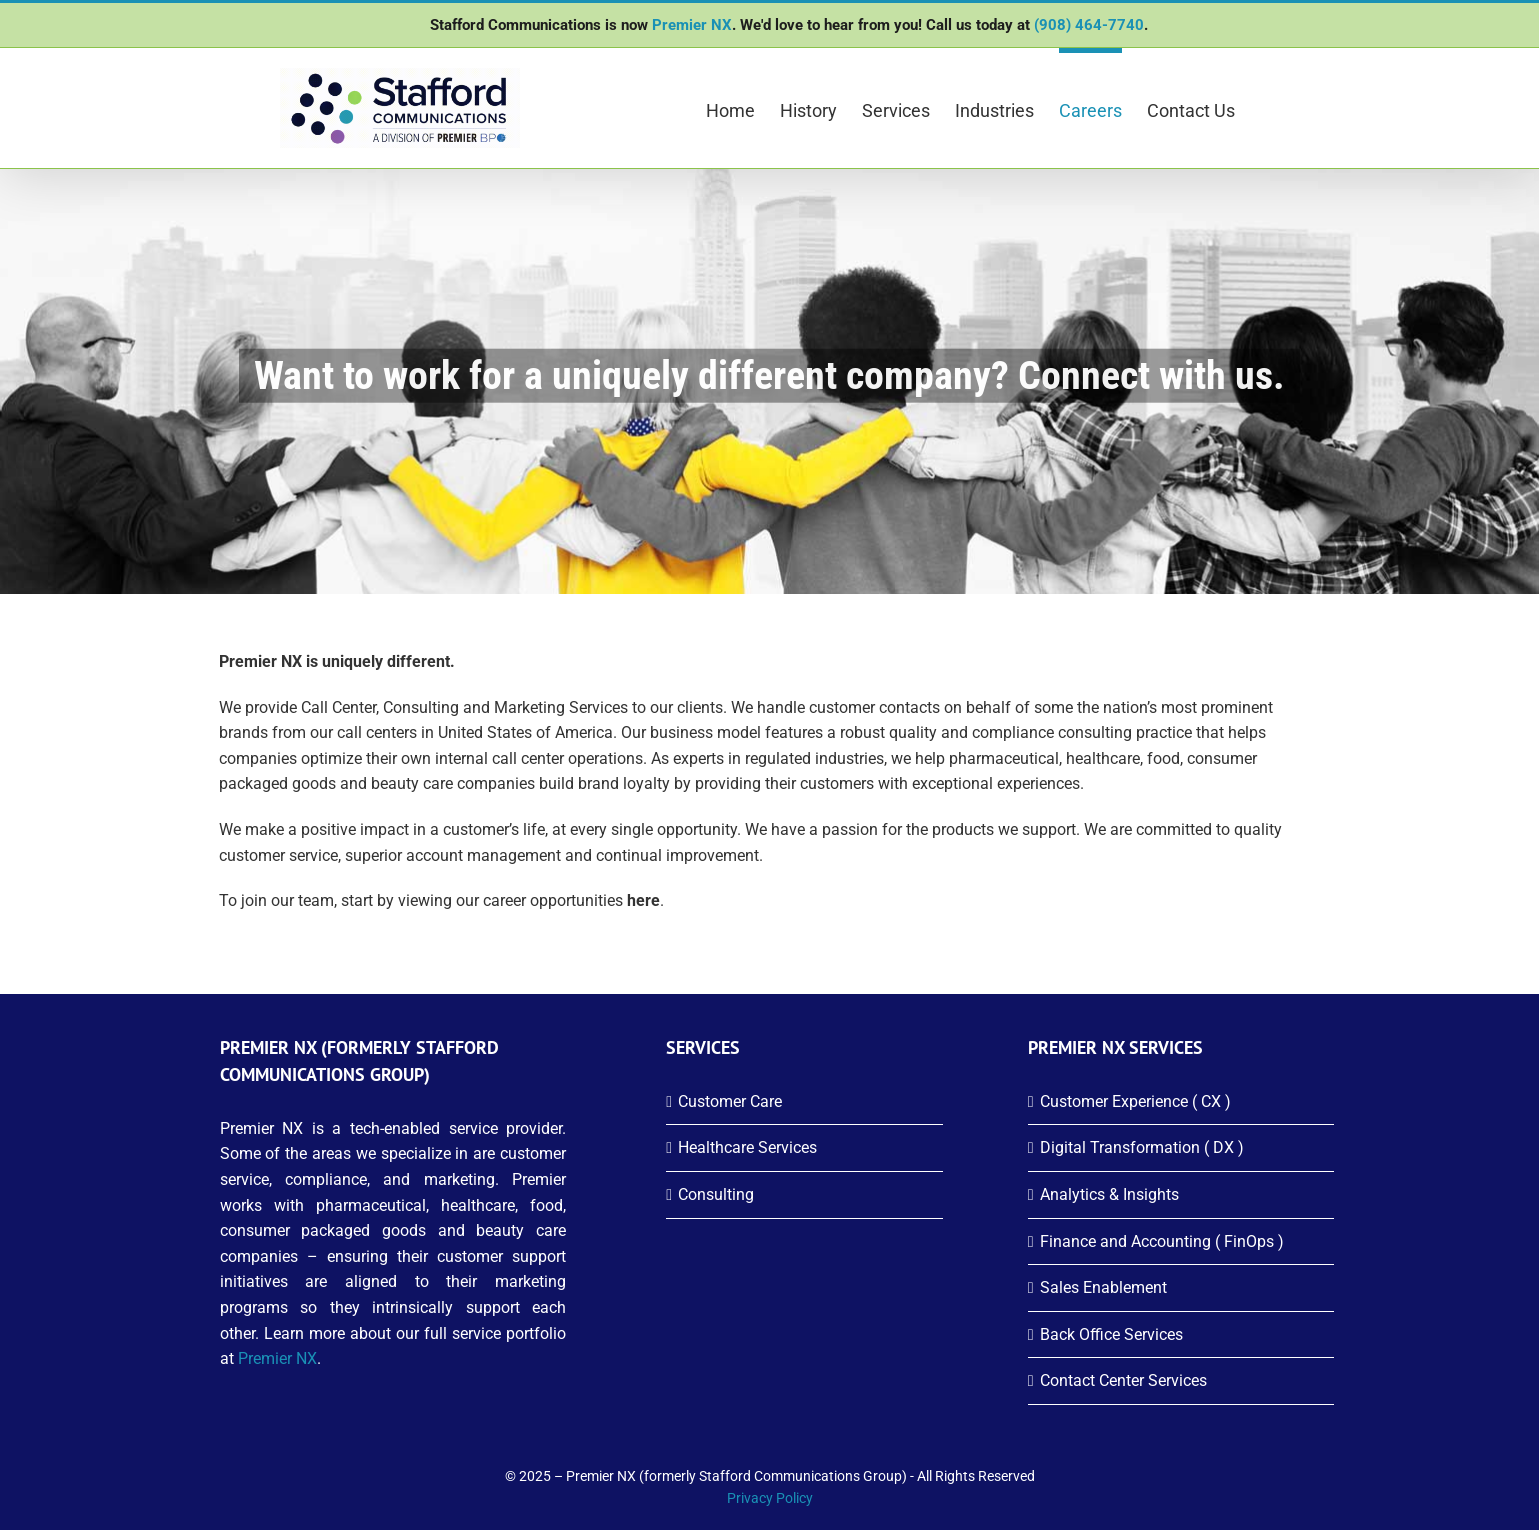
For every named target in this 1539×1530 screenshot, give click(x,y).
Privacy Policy (770, 1498)
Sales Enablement (1103, 1287)
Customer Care (730, 1101)
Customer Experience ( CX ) (1135, 1101)
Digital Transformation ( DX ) (1142, 1147)
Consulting (716, 1194)
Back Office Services (1111, 1334)
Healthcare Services (747, 1147)
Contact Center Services (1123, 1380)
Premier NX (692, 25)
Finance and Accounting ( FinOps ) (1162, 1241)
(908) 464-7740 (1089, 25)
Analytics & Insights (1109, 1194)
